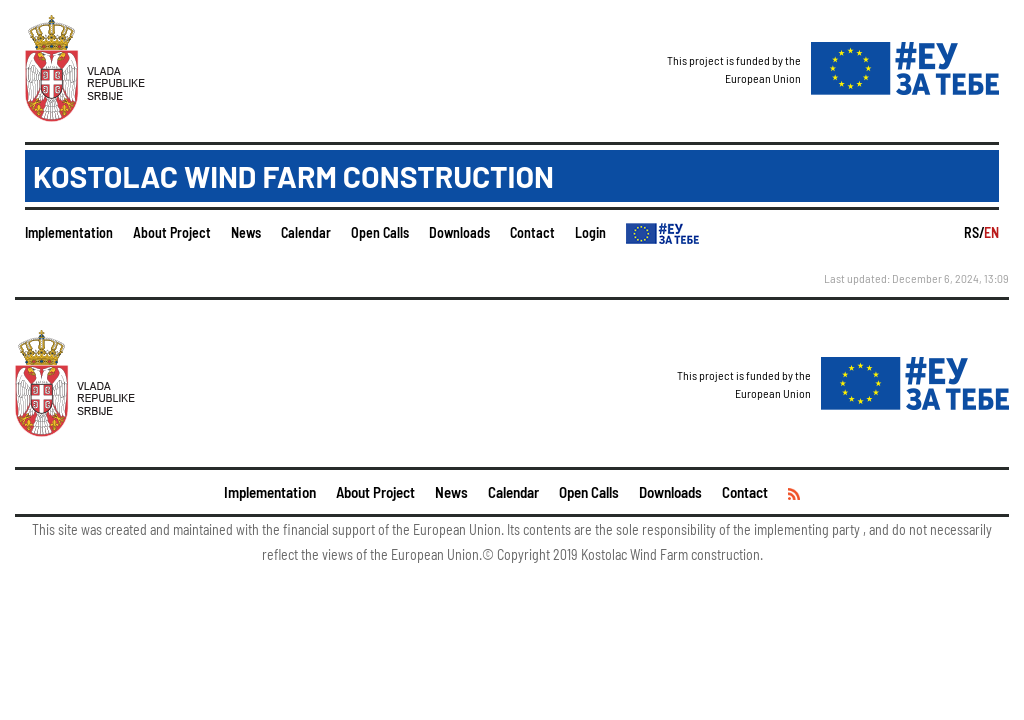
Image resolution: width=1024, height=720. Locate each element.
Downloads (459, 232)
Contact (532, 232)
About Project (172, 232)
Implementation (69, 232)
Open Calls (380, 232)
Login (590, 232)
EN (991, 232)
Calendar (306, 232)
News (246, 232)
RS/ (974, 232)
